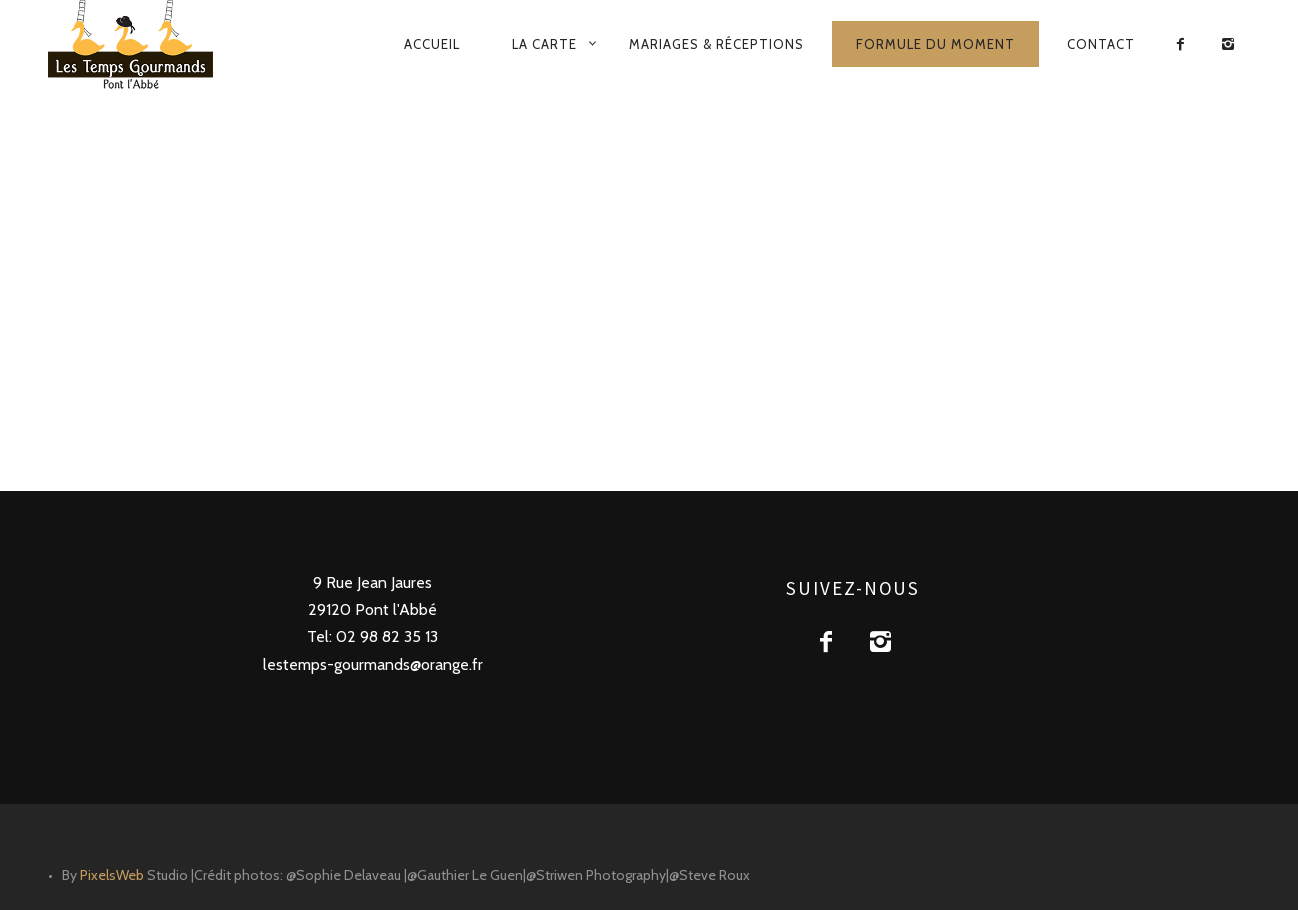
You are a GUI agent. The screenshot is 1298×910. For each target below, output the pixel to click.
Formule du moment (935, 44)
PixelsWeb (112, 875)
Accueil (432, 44)
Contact (1101, 44)
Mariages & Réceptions (716, 44)
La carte (544, 44)
